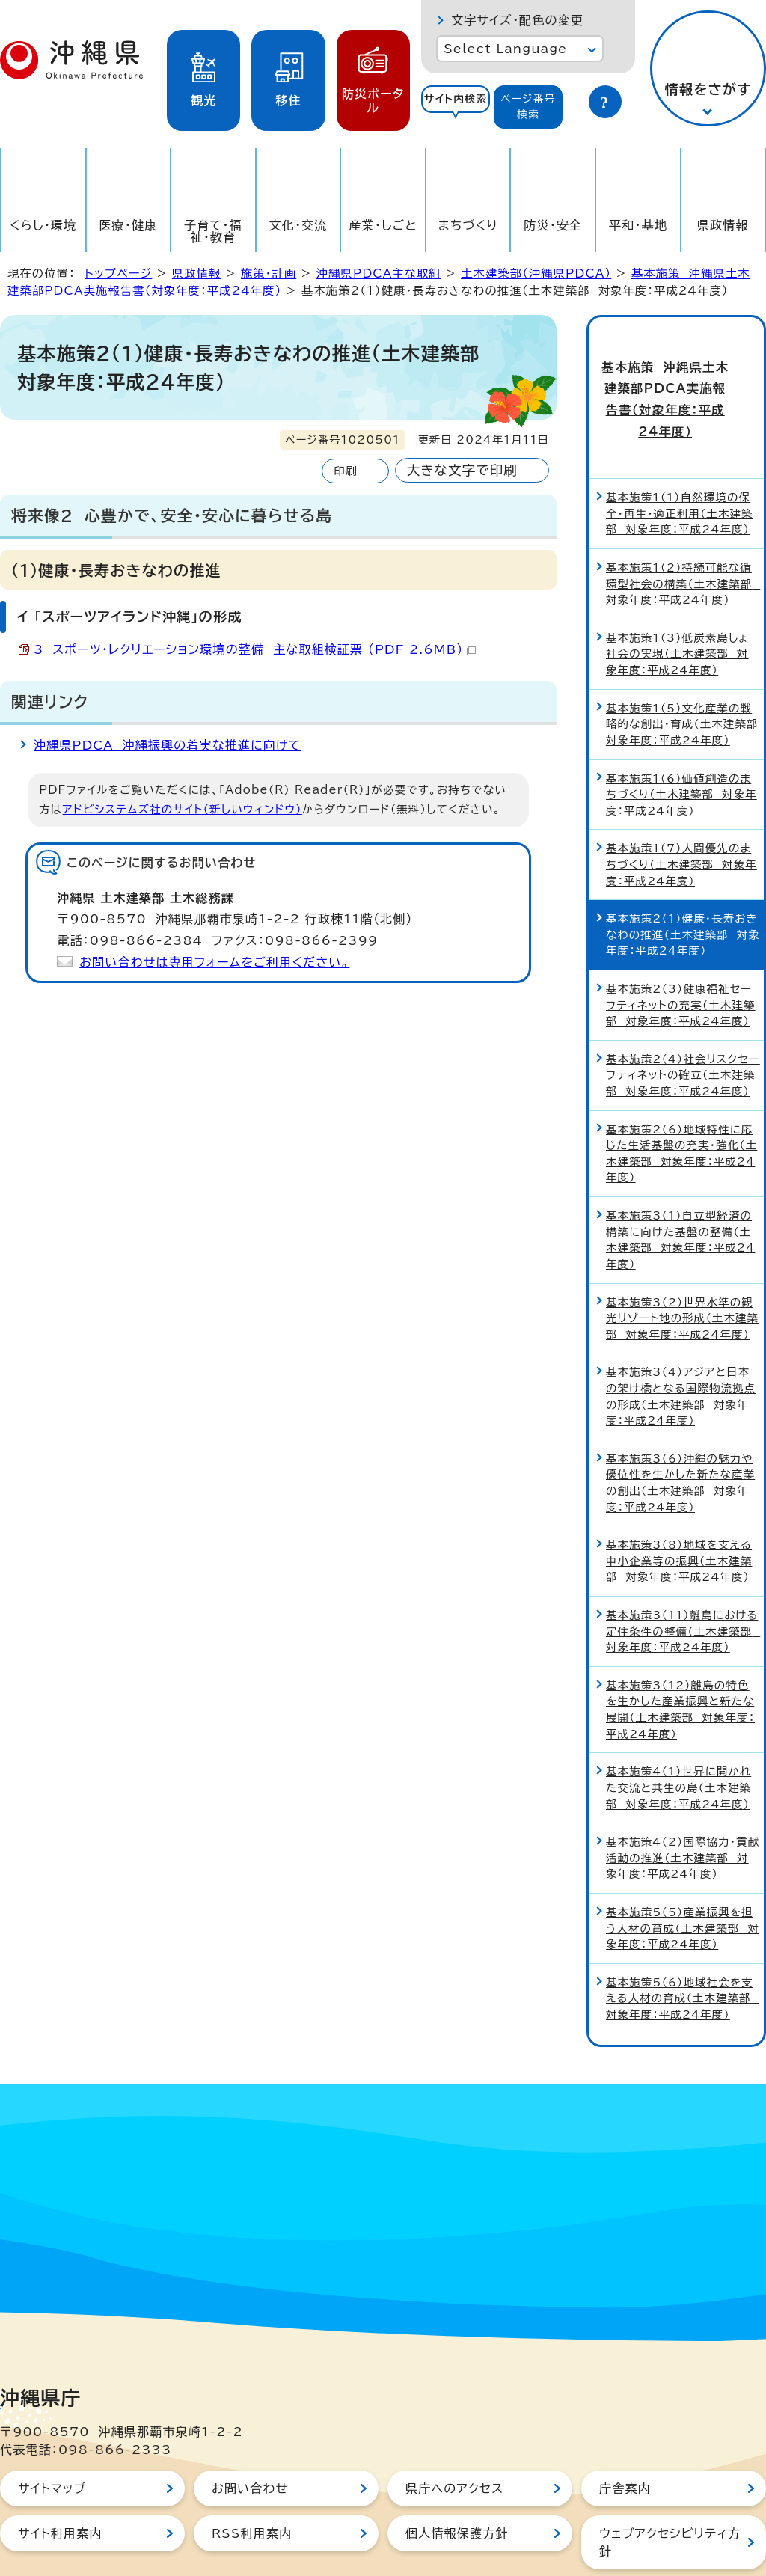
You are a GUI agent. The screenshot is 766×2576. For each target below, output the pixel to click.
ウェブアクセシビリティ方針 (670, 2491)
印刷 (345, 471)
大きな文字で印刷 (462, 470)
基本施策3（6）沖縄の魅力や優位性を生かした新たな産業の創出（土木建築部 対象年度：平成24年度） (680, 1431)
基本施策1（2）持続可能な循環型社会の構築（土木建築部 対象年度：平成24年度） (683, 532)
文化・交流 (298, 225)
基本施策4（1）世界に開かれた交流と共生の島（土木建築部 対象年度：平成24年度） (678, 1735)
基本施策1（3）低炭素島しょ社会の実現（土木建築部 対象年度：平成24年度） (677, 602)
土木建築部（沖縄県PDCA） (536, 273)
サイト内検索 (456, 99)
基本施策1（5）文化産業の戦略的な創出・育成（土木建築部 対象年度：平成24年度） (685, 672)
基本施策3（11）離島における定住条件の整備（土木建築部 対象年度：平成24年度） (683, 1579)
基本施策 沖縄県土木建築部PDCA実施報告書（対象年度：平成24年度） (676, 373)
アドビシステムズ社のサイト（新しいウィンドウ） (182, 809)
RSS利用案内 (252, 2482)
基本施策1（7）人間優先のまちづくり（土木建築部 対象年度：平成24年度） (681, 812)
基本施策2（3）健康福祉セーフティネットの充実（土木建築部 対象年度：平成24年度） (681, 953)
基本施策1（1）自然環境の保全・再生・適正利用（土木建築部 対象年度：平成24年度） (679, 461)
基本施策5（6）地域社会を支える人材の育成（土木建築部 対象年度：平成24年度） (682, 1946)
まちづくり (468, 225)
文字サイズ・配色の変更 (517, 20)
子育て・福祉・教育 (213, 231)
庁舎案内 (625, 2437)
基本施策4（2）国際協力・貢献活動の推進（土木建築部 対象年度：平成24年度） (682, 1806)
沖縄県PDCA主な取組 (378, 273)
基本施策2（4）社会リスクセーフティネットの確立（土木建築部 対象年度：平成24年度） (683, 1023)
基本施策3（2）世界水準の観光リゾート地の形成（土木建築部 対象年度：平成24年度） (682, 1266)
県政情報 (723, 225)
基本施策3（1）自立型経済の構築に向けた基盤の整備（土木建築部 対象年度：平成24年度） (680, 1188)
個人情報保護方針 (457, 2482)
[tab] (455, 107)
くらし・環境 (43, 225)
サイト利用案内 (60, 2482)
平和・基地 (638, 225)
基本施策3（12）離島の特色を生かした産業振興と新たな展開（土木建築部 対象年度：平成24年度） (680, 1658)
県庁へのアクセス (454, 2437)
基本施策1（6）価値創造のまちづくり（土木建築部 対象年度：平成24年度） (681, 743)
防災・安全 (553, 225)
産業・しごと (383, 225)
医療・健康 (128, 225)
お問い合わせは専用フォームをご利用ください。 (214, 962)
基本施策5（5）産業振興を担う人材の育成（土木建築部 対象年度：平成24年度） (682, 1876)
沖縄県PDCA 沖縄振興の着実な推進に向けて (167, 745)
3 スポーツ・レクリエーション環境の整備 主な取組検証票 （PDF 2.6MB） (255, 649)
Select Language (505, 49)
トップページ (118, 273)
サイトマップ (52, 2437)
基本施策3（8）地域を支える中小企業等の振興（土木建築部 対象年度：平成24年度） (679, 1509)
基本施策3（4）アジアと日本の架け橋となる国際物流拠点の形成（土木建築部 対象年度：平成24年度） (681, 1344)
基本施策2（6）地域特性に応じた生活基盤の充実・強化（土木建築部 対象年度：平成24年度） (681, 1102)
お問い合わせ (250, 2437)
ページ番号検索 (528, 107)
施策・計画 (268, 273)
